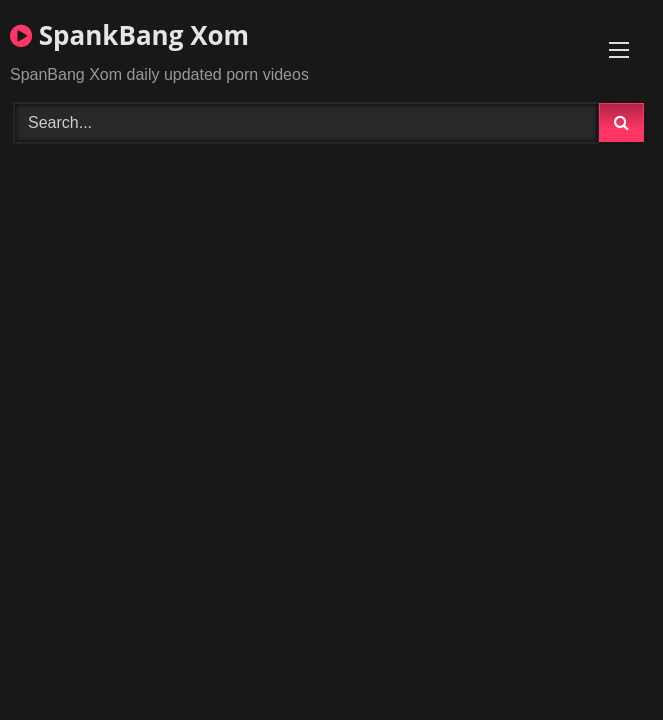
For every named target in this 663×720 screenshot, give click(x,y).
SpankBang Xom (129, 35)
